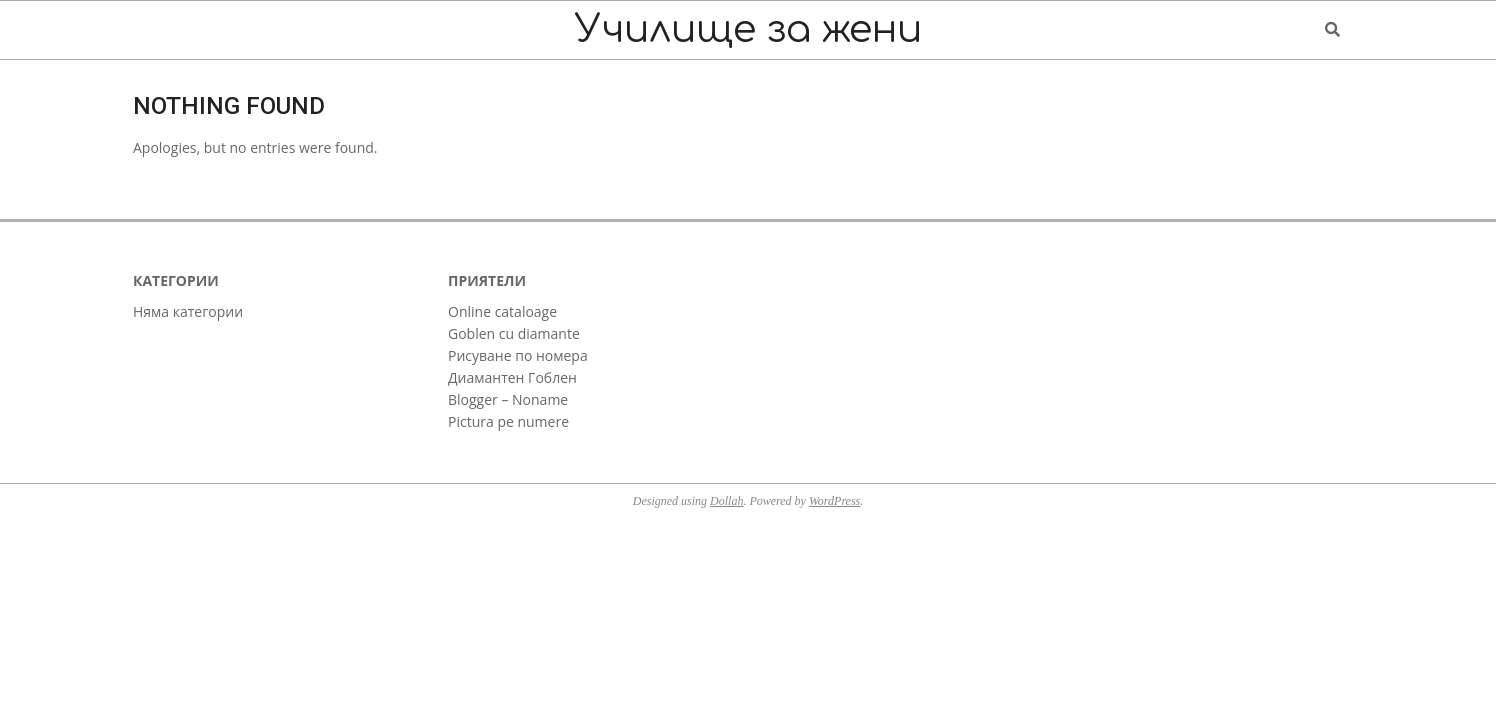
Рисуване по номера (518, 355)
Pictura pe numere (508, 421)
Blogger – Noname (508, 399)
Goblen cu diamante (514, 333)
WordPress (834, 501)
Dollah (726, 501)
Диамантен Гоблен (512, 377)
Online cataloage (502, 311)
